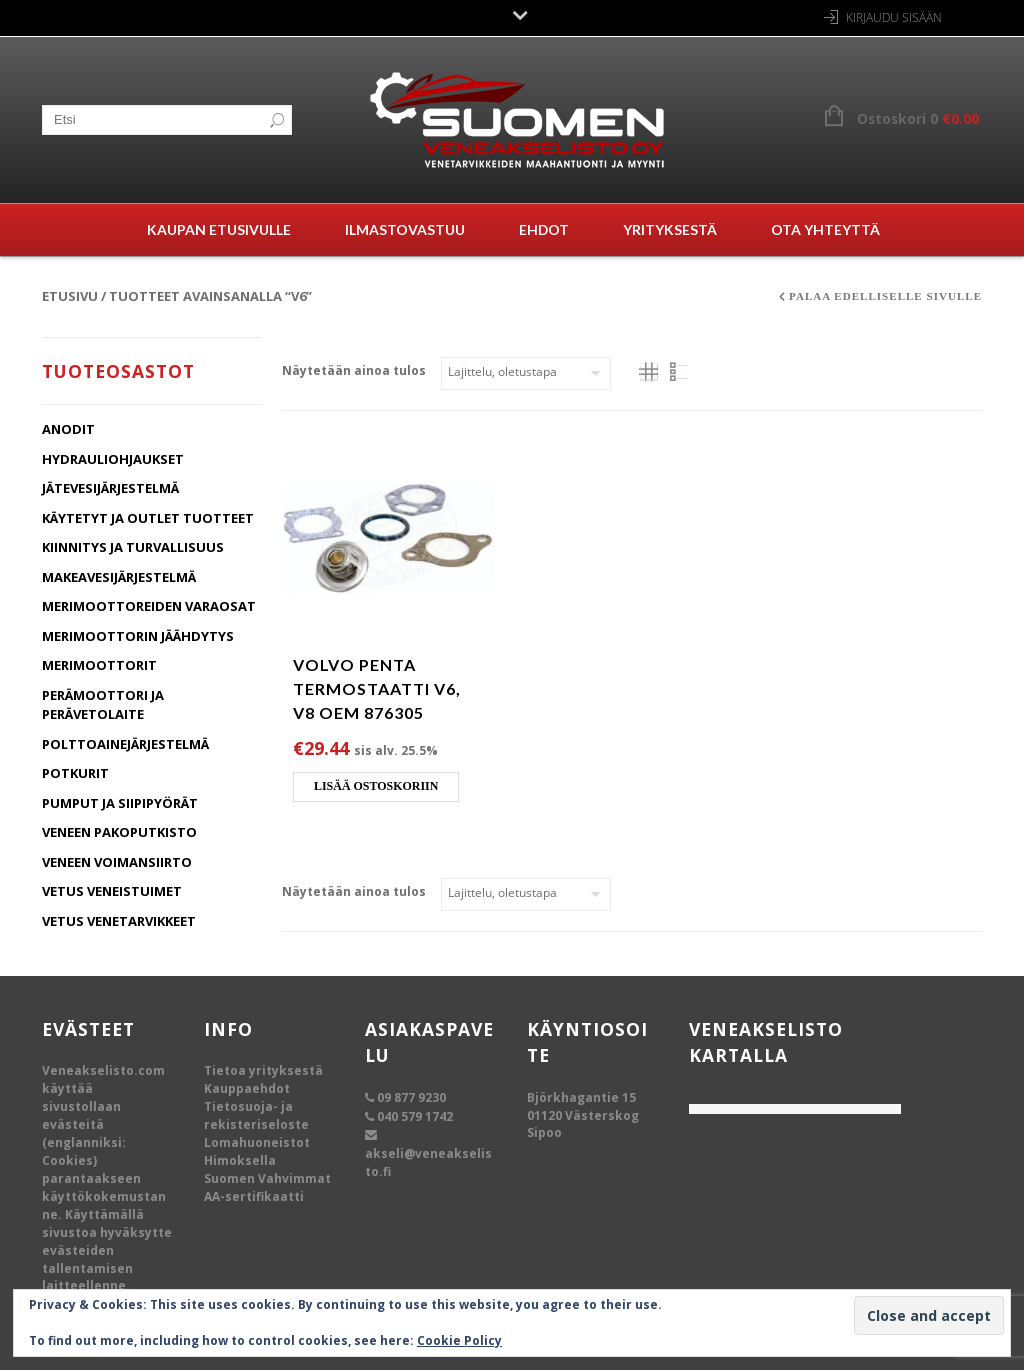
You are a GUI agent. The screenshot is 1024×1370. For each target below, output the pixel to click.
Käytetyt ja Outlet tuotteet (148, 518)
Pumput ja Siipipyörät (120, 803)
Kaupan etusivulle (219, 229)
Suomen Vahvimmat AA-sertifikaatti (267, 1187)
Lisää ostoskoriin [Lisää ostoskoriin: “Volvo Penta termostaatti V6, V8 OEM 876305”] (376, 786)
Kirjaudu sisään (894, 17)
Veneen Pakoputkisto (119, 832)
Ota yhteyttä (825, 229)
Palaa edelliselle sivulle (885, 296)
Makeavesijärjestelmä (119, 577)
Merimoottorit (99, 665)
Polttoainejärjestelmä (125, 744)
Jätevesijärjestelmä (110, 488)
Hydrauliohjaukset (113, 459)
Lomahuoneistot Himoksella (257, 1151)
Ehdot (544, 229)
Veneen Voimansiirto (117, 862)
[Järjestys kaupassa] (526, 373)
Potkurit (75, 773)
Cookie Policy (459, 1340)
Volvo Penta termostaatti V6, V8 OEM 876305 (377, 688)
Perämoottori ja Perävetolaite (103, 705)
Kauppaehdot (247, 1088)
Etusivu (70, 296)
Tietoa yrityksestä (263, 1070)
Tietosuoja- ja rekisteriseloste (256, 1115)
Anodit (68, 429)
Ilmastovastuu (405, 229)
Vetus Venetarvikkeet (119, 921)
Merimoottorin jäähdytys (138, 636)
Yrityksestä (670, 229)
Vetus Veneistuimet (112, 891)
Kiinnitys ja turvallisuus (133, 547)
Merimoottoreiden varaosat (149, 606)
